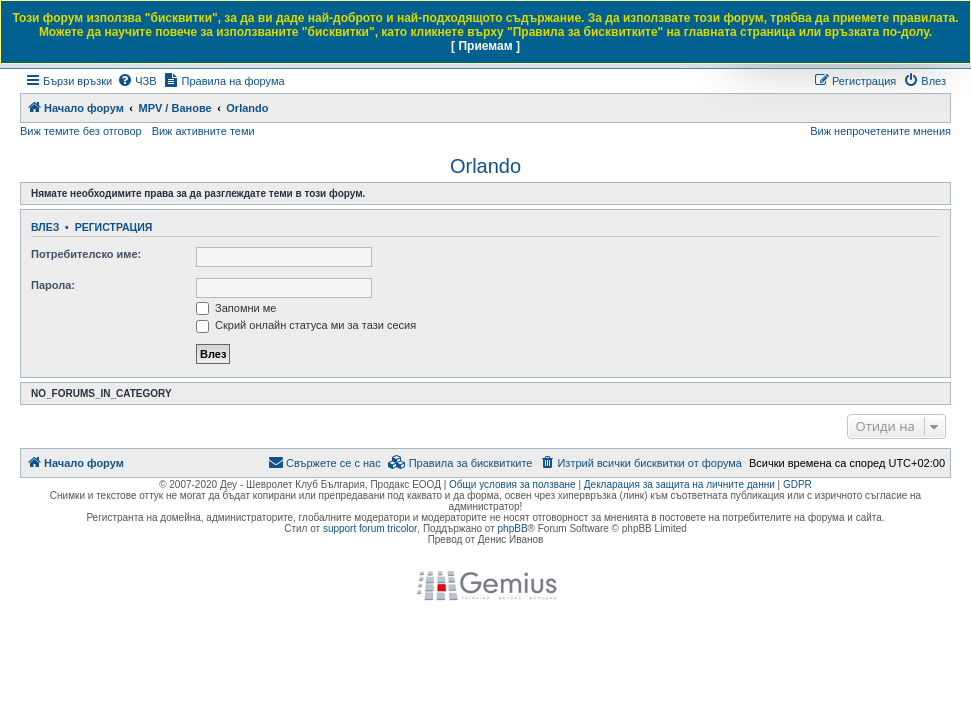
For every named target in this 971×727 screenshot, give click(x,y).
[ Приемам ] (485, 46)
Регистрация (114, 227)
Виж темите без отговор (81, 131)
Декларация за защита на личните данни (679, 484)
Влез (45, 227)
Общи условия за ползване (512, 484)
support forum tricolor (370, 528)
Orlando (485, 166)
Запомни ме (236, 308)
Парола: (53, 285)
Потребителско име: (86, 254)
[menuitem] (136, 81)
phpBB (513, 528)
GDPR (797, 484)
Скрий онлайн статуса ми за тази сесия (306, 325)
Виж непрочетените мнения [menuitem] (880, 131)
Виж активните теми (203, 131)
